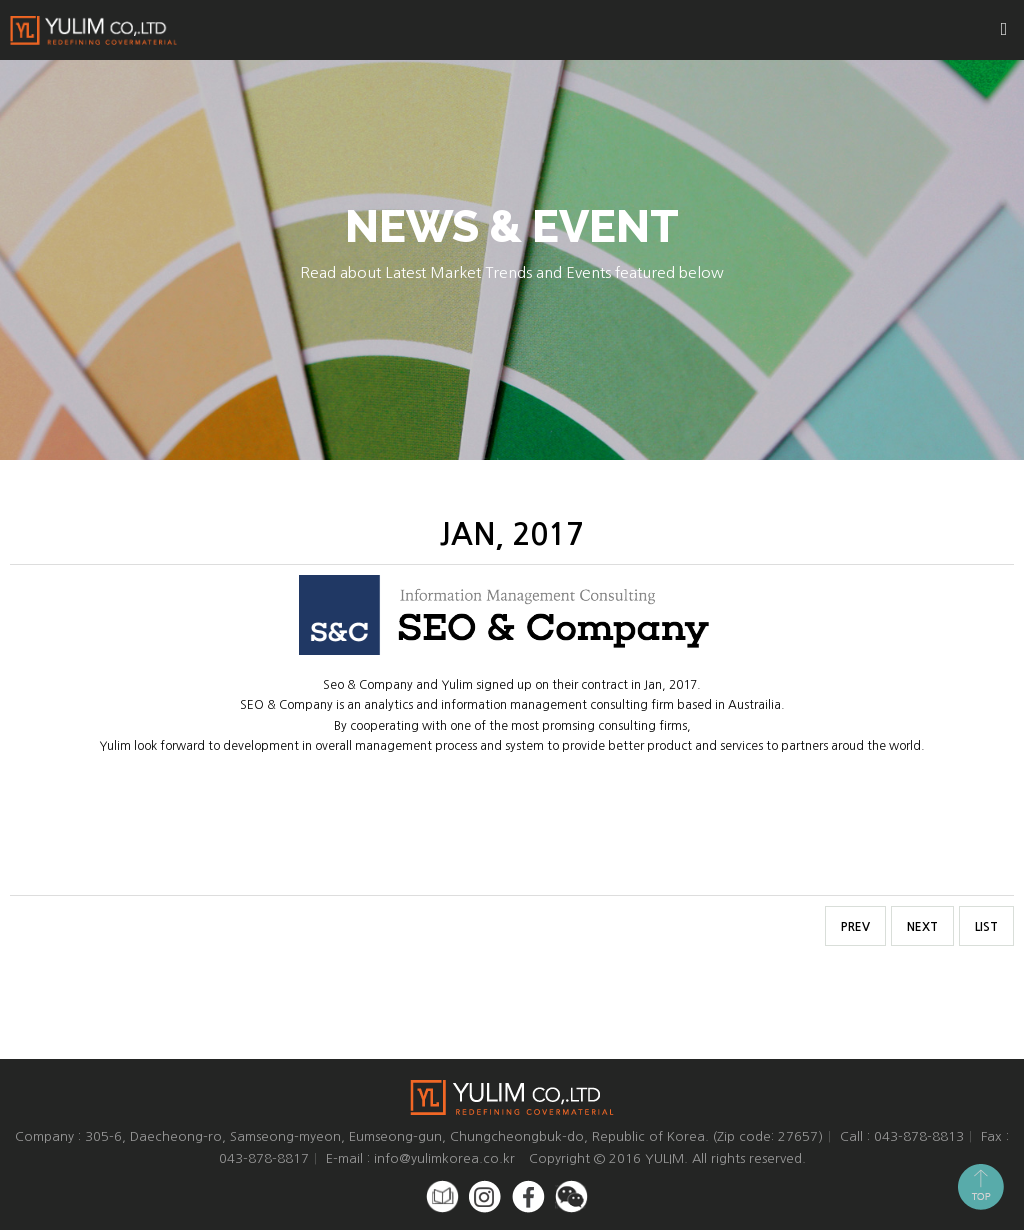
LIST (986, 927)
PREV (855, 927)
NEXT (922, 927)
